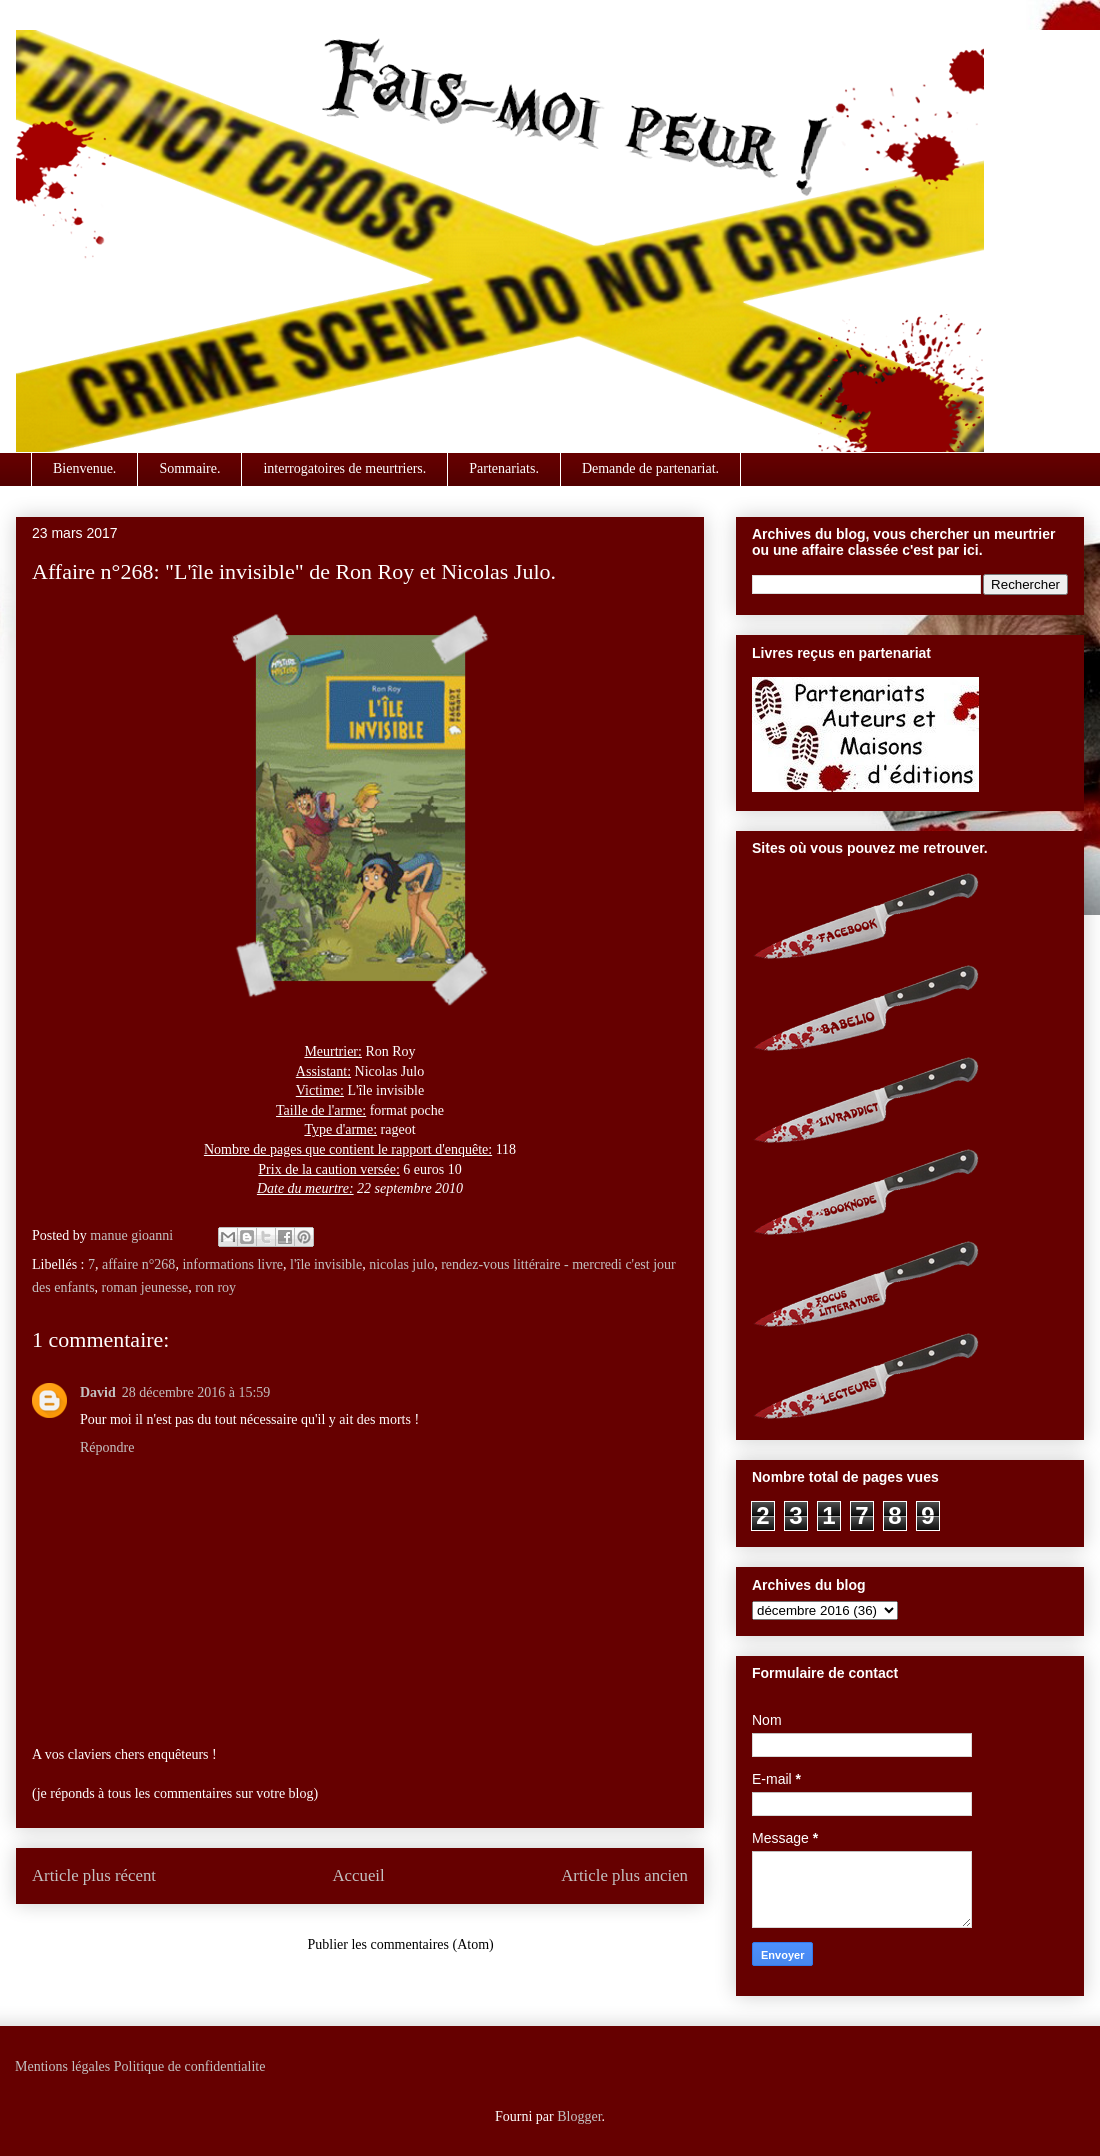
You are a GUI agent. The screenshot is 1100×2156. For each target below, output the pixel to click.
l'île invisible (326, 1264)
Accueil (359, 1875)
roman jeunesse (145, 1287)
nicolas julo (401, 1264)
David (98, 1392)
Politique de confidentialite (190, 2066)
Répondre (107, 1447)
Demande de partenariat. (650, 468)
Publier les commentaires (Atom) (401, 1944)
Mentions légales (62, 2066)
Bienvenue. (84, 468)
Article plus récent (94, 1875)
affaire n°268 (138, 1264)
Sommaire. (189, 468)
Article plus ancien (624, 1875)
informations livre (232, 1264)
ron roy (215, 1287)
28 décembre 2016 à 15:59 (196, 1392)
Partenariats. (504, 468)
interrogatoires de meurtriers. (344, 468)
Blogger (579, 2116)
